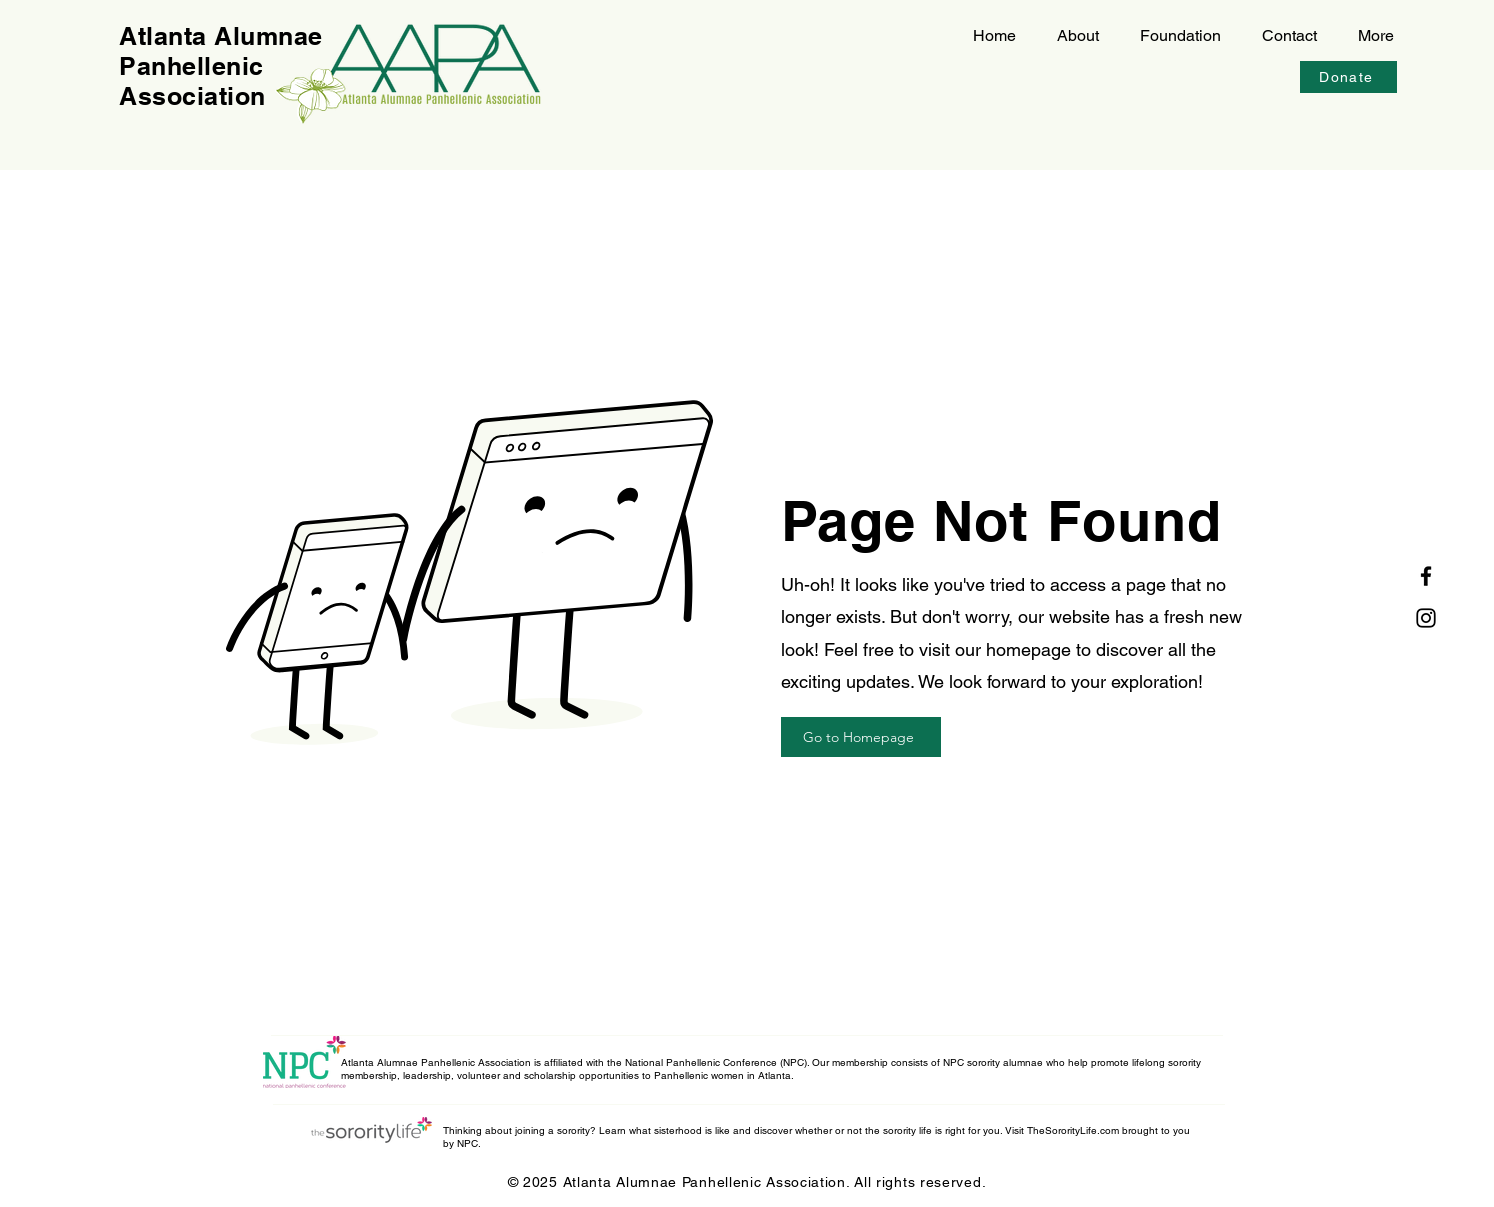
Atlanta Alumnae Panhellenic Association (221, 66)
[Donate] (1348, 77)
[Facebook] (1426, 576)
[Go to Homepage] (861, 737)
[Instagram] (1426, 618)
